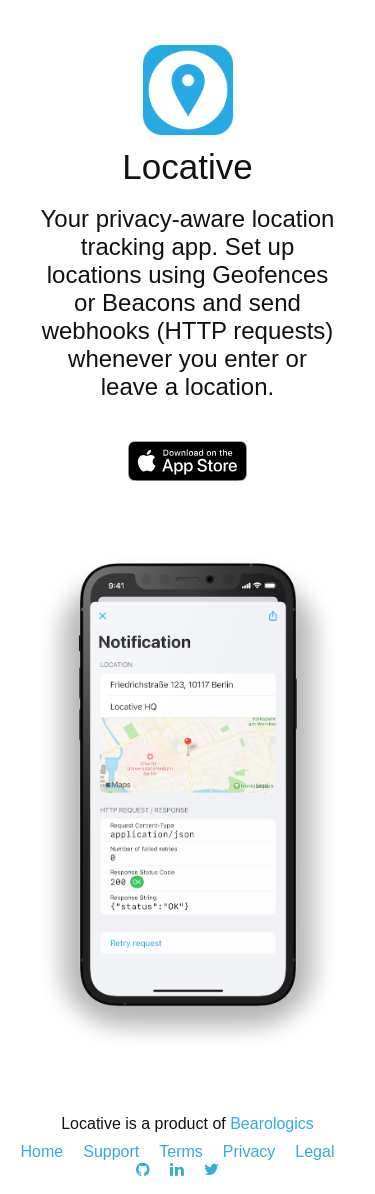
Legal (314, 1151)
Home (42, 1151)
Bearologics (272, 1123)
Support (111, 1151)
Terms (181, 1151)
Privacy (249, 1151)
